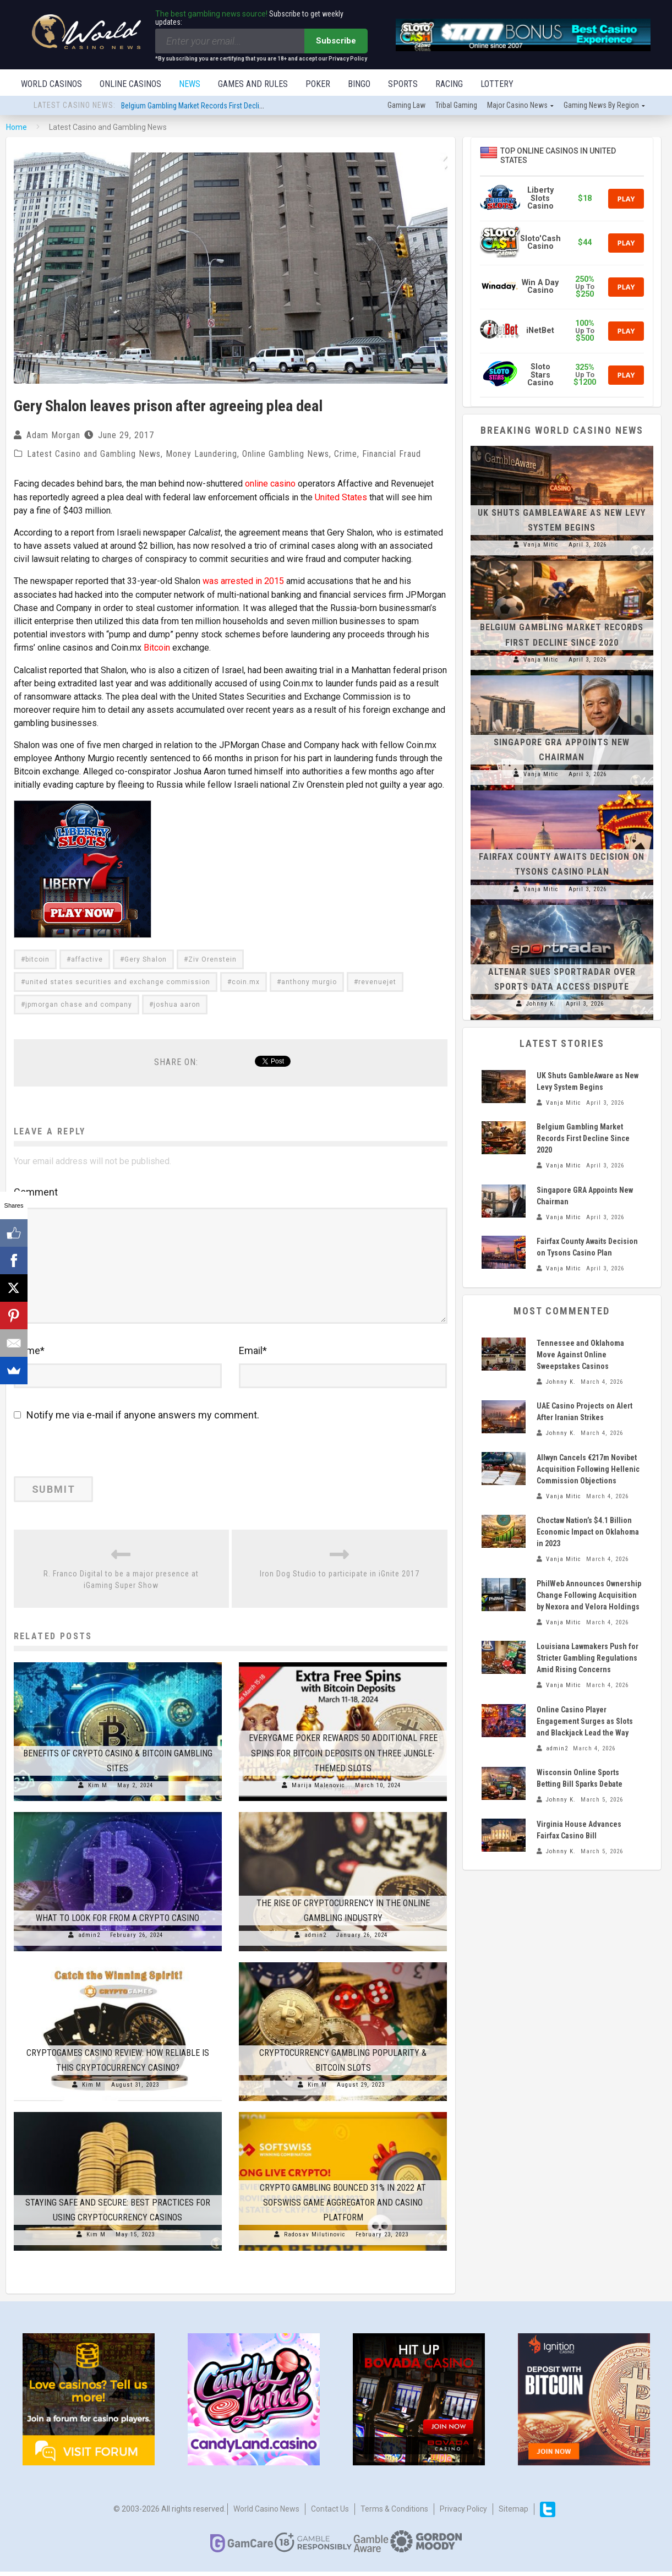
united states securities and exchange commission (117, 981)
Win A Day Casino (540, 287)
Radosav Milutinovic (315, 2238)
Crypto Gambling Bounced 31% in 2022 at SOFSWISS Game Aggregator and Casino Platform (343, 2207)
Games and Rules (253, 84)
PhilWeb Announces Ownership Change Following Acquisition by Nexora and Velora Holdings (589, 1596)
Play (626, 200)
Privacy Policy (463, 2513)
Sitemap (513, 2513)
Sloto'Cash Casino (540, 243)
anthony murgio (309, 981)
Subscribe (336, 41)
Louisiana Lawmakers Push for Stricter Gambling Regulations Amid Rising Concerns (587, 1659)
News (189, 84)
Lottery (496, 84)
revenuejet (377, 981)
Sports (403, 84)
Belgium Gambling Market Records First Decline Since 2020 (212, 106)
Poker (317, 84)
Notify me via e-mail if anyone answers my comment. (136, 1419)
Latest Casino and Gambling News (94, 455)
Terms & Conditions (394, 2513)
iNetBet (540, 331)
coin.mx (246, 981)
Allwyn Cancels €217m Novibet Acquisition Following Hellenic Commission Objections (588, 1470)
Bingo (359, 84)
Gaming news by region (601, 106)
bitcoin (37, 959)
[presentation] (89, 1457)
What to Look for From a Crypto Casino (117, 1922)
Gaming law (406, 106)
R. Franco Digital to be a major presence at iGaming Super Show (121, 1584)
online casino (270, 484)
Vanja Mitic (541, 545)
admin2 (89, 1939)
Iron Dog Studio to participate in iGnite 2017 (339, 1578)
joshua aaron (177, 1004)
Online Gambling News (285, 455)
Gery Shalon (145, 959)
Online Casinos (130, 84)
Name (29, 1355)
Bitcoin (157, 647)
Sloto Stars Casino (540, 376)
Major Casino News (517, 106)
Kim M (97, 1789)
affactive (87, 959)
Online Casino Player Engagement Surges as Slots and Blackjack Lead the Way (585, 1722)
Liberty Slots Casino (540, 199)
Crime (345, 455)
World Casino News (266, 2513)
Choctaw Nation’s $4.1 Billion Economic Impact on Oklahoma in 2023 (588, 1533)
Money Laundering (201, 455)
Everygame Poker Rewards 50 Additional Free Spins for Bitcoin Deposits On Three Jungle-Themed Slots (343, 1757)
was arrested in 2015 (243, 581)
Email (253, 1355)
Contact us (330, 2513)
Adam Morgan (53, 436)
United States (341, 498)
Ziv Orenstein (212, 959)
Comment (36, 1191)
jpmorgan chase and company (78, 1004)
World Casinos (51, 84)
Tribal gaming (456, 106)
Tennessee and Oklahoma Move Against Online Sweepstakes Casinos (580, 1356)
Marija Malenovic (318, 1789)
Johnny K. (541, 1004)
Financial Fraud (391, 455)
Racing (449, 84)
